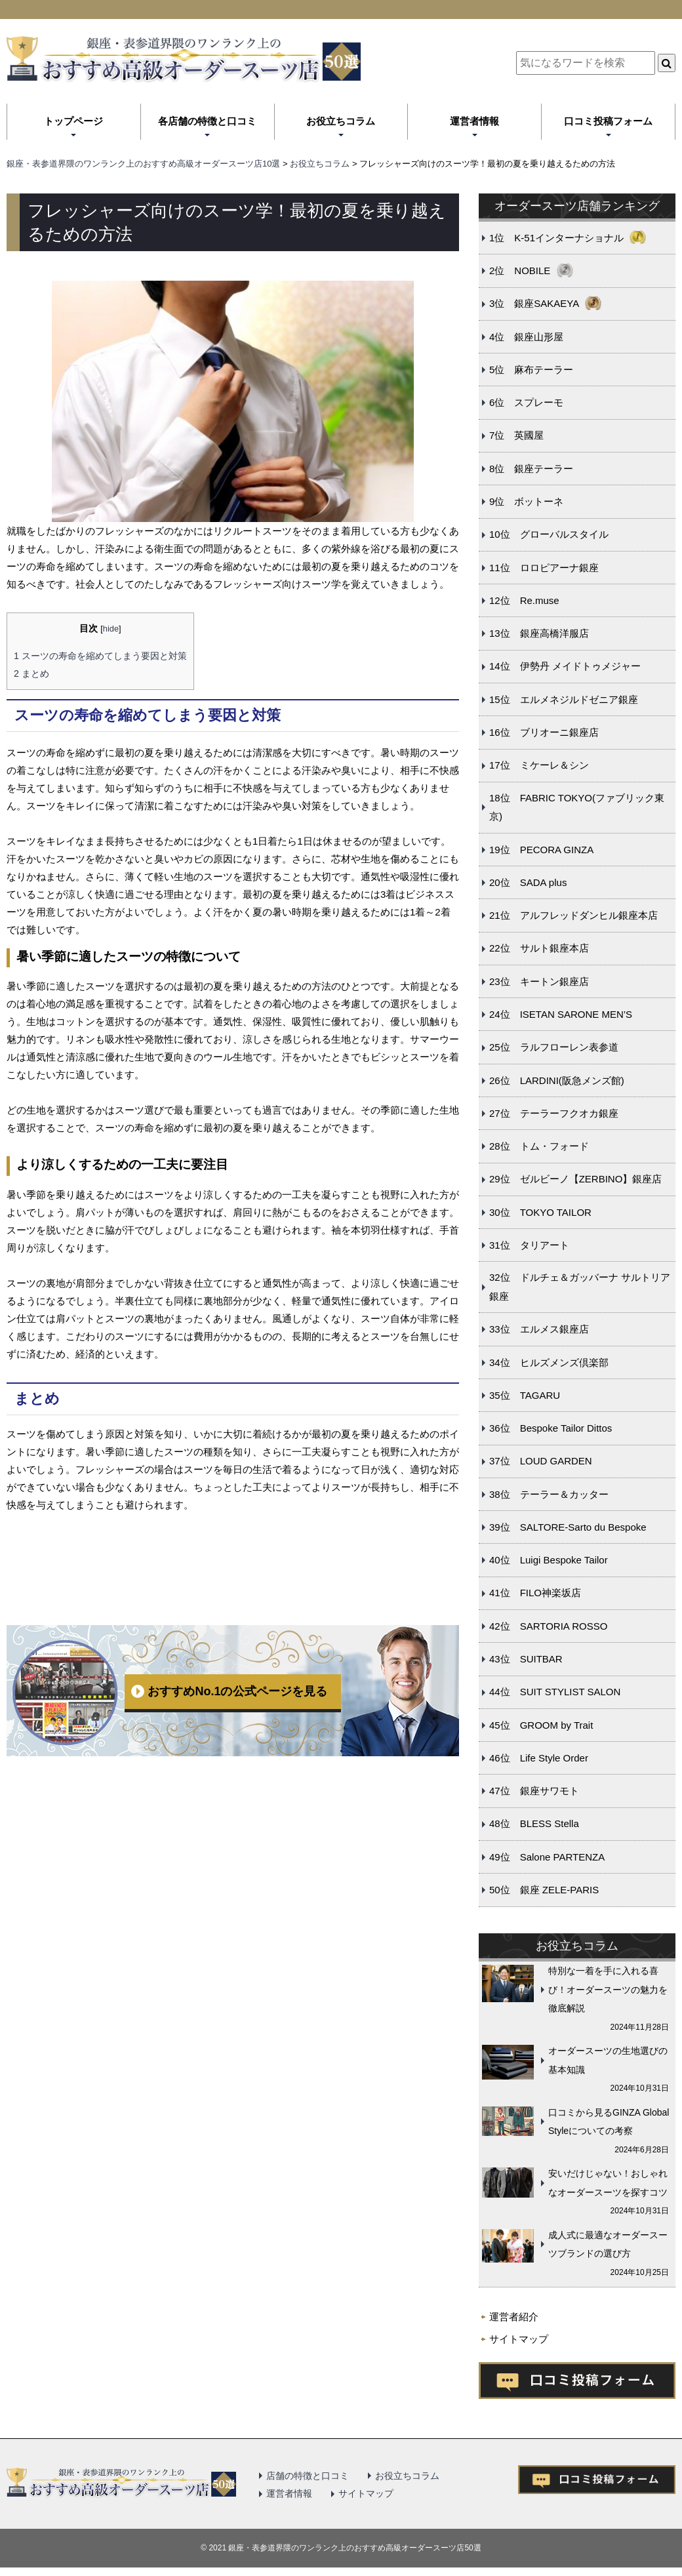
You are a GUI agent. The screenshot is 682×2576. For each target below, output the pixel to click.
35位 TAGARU (524, 1395)
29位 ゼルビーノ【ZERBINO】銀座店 (575, 1178)
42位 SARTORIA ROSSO (548, 1626)
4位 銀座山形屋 (526, 336)
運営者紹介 (513, 2316)
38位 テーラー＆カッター (549, 1494)
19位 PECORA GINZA (541, 849)
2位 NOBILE (519, 270)
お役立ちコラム (340, 121)
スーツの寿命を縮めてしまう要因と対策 (100, 656)
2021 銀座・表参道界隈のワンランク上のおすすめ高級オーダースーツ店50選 (345, 2547)
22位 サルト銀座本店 (539, 948)
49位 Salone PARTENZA (547, 1856)
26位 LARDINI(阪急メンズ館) (556, 1080)
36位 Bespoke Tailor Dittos (550, 1428)
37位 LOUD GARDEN (540, 1460)
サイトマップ (518, 2339)
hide (111, 629)
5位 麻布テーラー (531, 369)
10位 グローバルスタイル (549, 534)
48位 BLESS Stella (534, 1823)
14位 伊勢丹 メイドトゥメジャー (565, 666)
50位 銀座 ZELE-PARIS (544, 1889)
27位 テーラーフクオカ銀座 (553, 1113)
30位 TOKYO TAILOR (540, 1212)
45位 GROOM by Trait (541, 1725)
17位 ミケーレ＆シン (539, 765)
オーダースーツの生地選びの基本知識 (608, 2060)
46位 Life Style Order (538, 1757)
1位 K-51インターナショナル (556, 237)
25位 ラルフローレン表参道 (553, 1047)
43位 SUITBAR (526, 1658)
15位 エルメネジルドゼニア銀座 (563, 699)
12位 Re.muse (524, 600)
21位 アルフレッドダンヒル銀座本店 (573, 915)
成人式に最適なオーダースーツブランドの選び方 (608, 2244)
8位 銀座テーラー (531, 468)
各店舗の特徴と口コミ (207, 121)
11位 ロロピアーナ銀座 (544, 567)
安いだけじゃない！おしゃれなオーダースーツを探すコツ (608, 2183)
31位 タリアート (529, 1245)
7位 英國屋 (516, 435)
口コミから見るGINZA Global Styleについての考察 (608, 2122)
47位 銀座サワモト (534, 1790)
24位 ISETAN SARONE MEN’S (560, 1014)
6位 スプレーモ (526, 402)
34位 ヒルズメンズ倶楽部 (549, 1362)
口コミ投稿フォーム (608, 121)
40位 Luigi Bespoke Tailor (548, 1559)
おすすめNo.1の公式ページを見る (237, 1691)
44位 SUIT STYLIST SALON (554, 1691)
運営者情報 (474, 121)
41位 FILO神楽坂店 (535, 1592)
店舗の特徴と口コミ (307, 2475)
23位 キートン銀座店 (539, 981)
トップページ (73, 121)
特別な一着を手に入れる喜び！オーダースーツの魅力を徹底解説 (608, 1989)
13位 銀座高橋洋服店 (539, 633)
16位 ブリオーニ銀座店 (544, 732)
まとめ (31, 673)
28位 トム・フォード (539, 1146)
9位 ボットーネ (526, 501)
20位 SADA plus (528, 882)
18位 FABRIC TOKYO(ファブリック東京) (576, 807)
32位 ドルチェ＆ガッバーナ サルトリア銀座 (579, 1287)
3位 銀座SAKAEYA (534, 303)
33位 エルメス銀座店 (539, 1329)
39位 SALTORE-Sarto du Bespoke (568, 1527)
